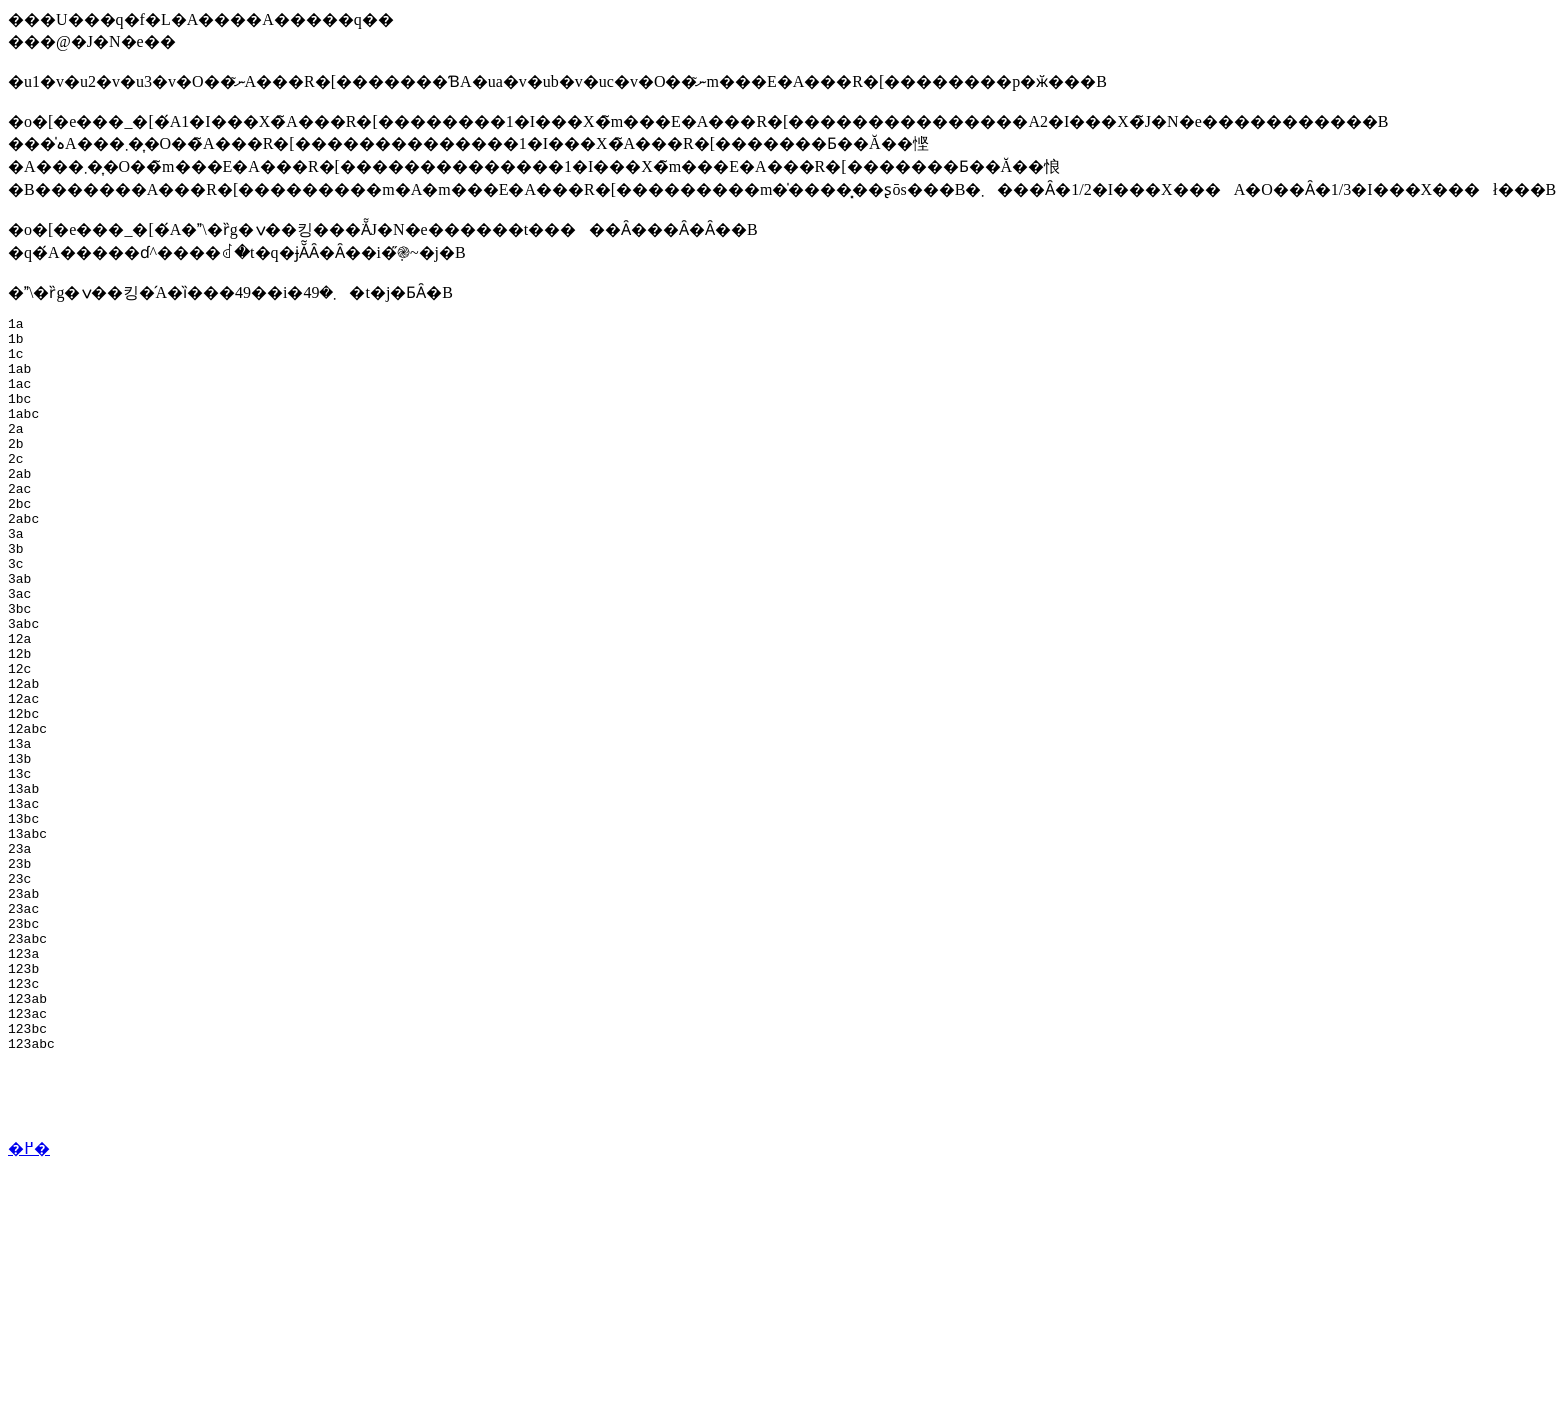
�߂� (29, 1295)
